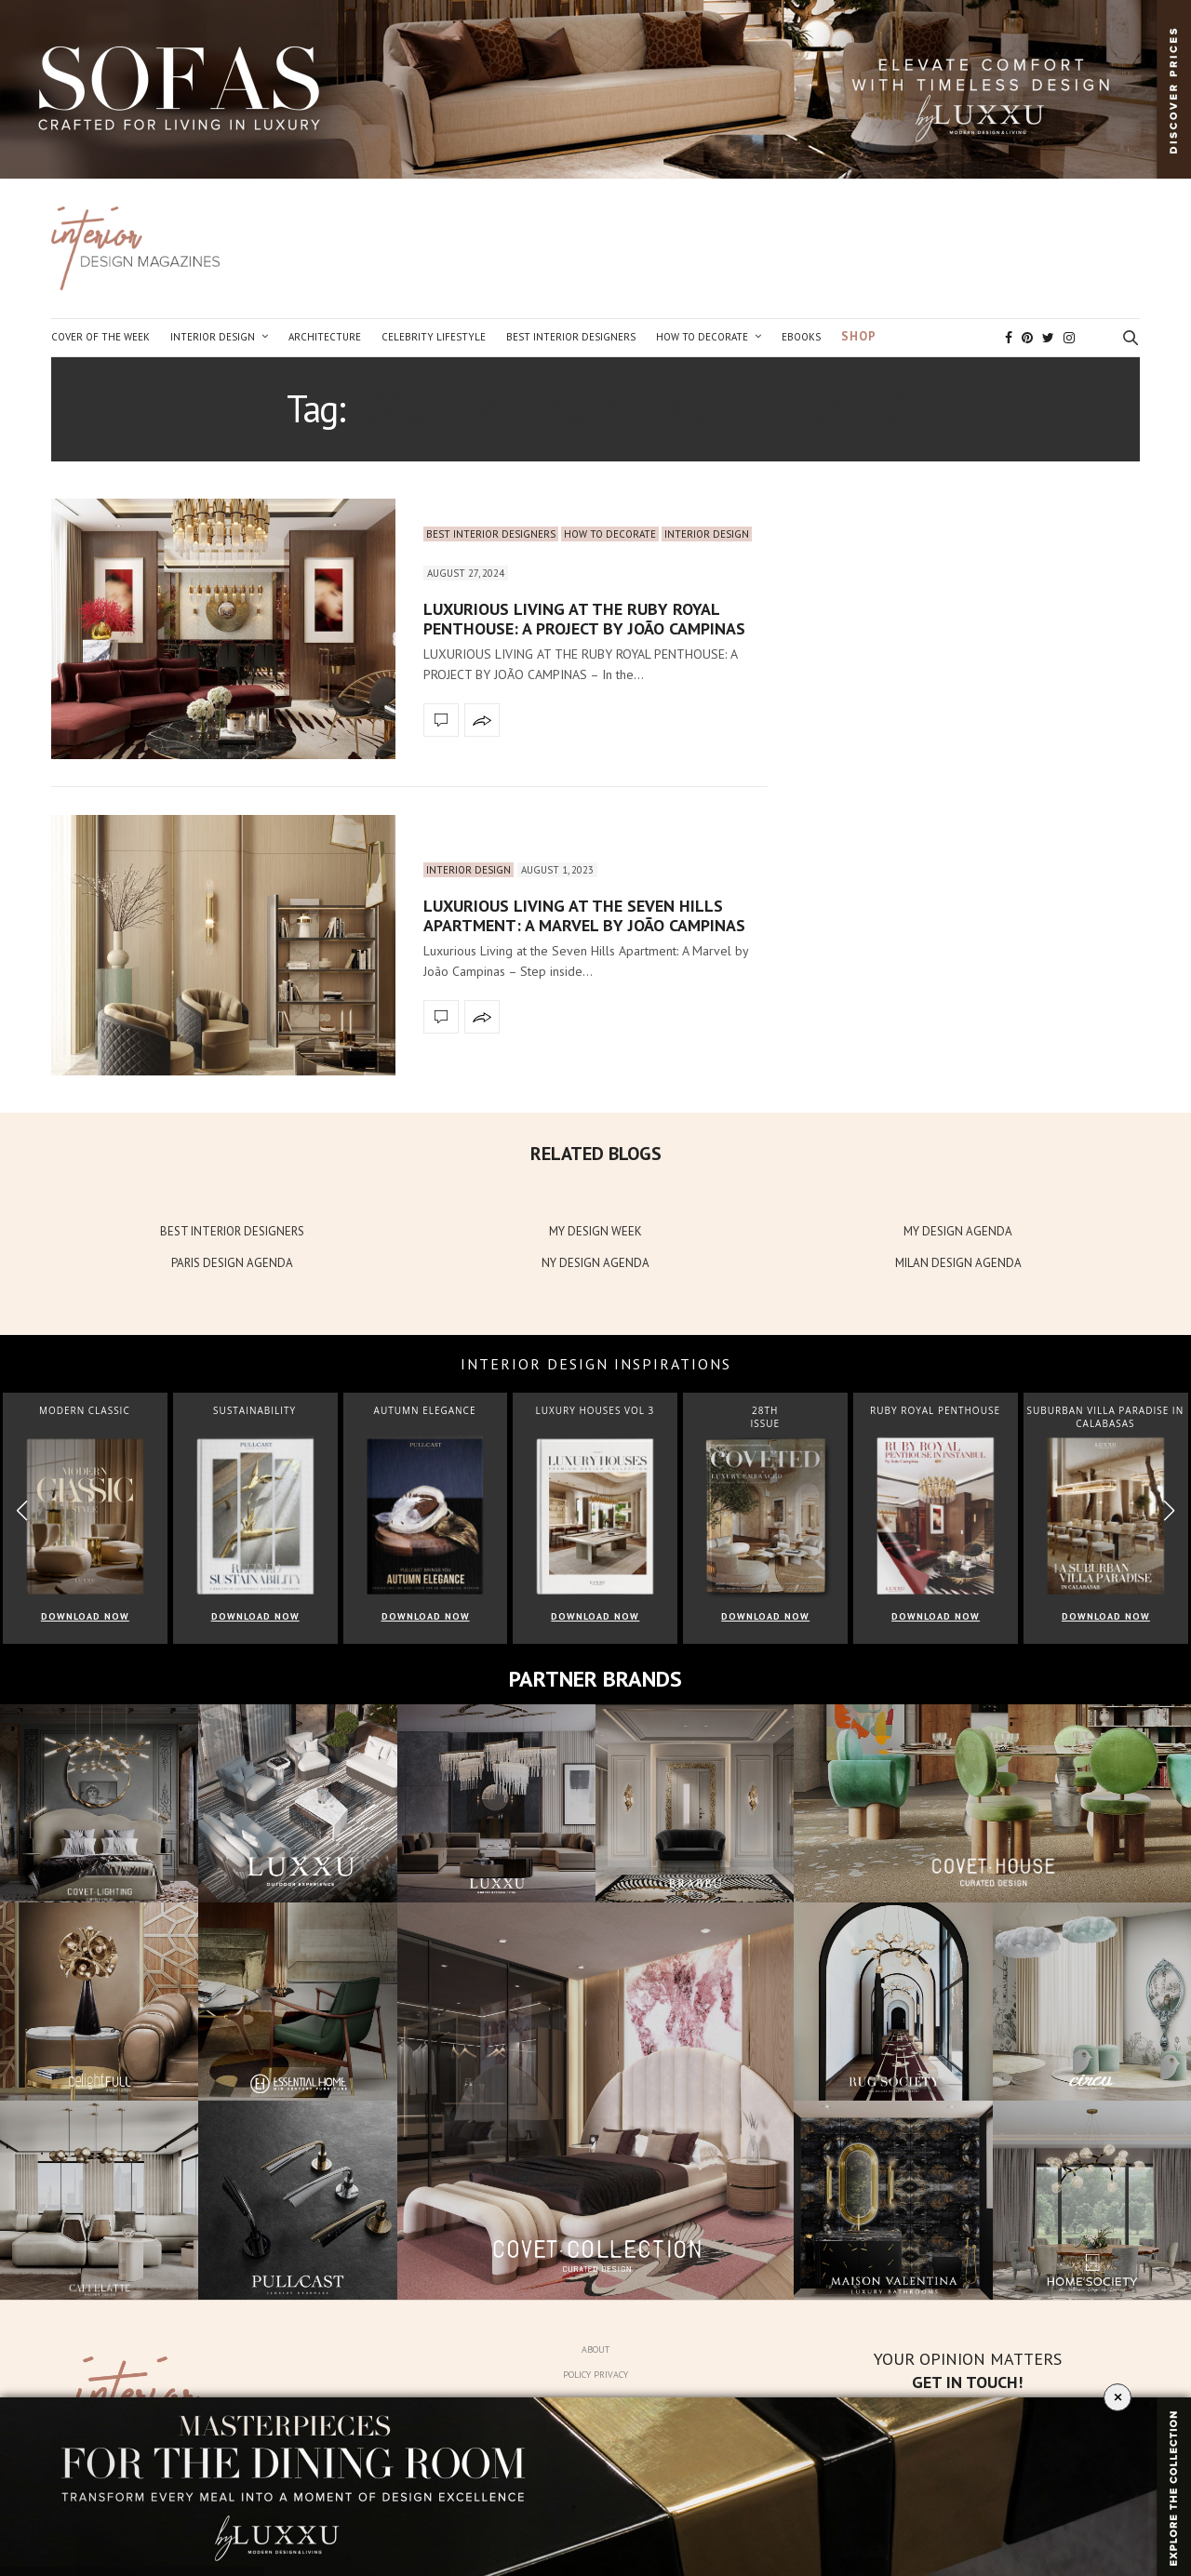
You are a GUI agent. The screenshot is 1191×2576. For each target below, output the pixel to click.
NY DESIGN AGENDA (595, 1263)
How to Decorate (702, 336)
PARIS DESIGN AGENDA (232, 1263)
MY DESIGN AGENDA (957, 1231)
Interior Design (212, 336)
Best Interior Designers (571, 336)
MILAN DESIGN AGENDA (958, 1263)
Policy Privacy (595, 2375)
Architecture (324, 336)
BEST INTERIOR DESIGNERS (232, 1231)
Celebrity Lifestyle (433, 336)
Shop (859, 336)
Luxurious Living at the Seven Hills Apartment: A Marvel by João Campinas (584, 916)
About (595, 2349)
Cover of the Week (100, 336)
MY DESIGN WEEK (595, 1231)
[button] (1169, 1510)
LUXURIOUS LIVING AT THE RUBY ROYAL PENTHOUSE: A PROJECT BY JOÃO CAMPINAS (584, 619)
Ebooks (801, 336)
